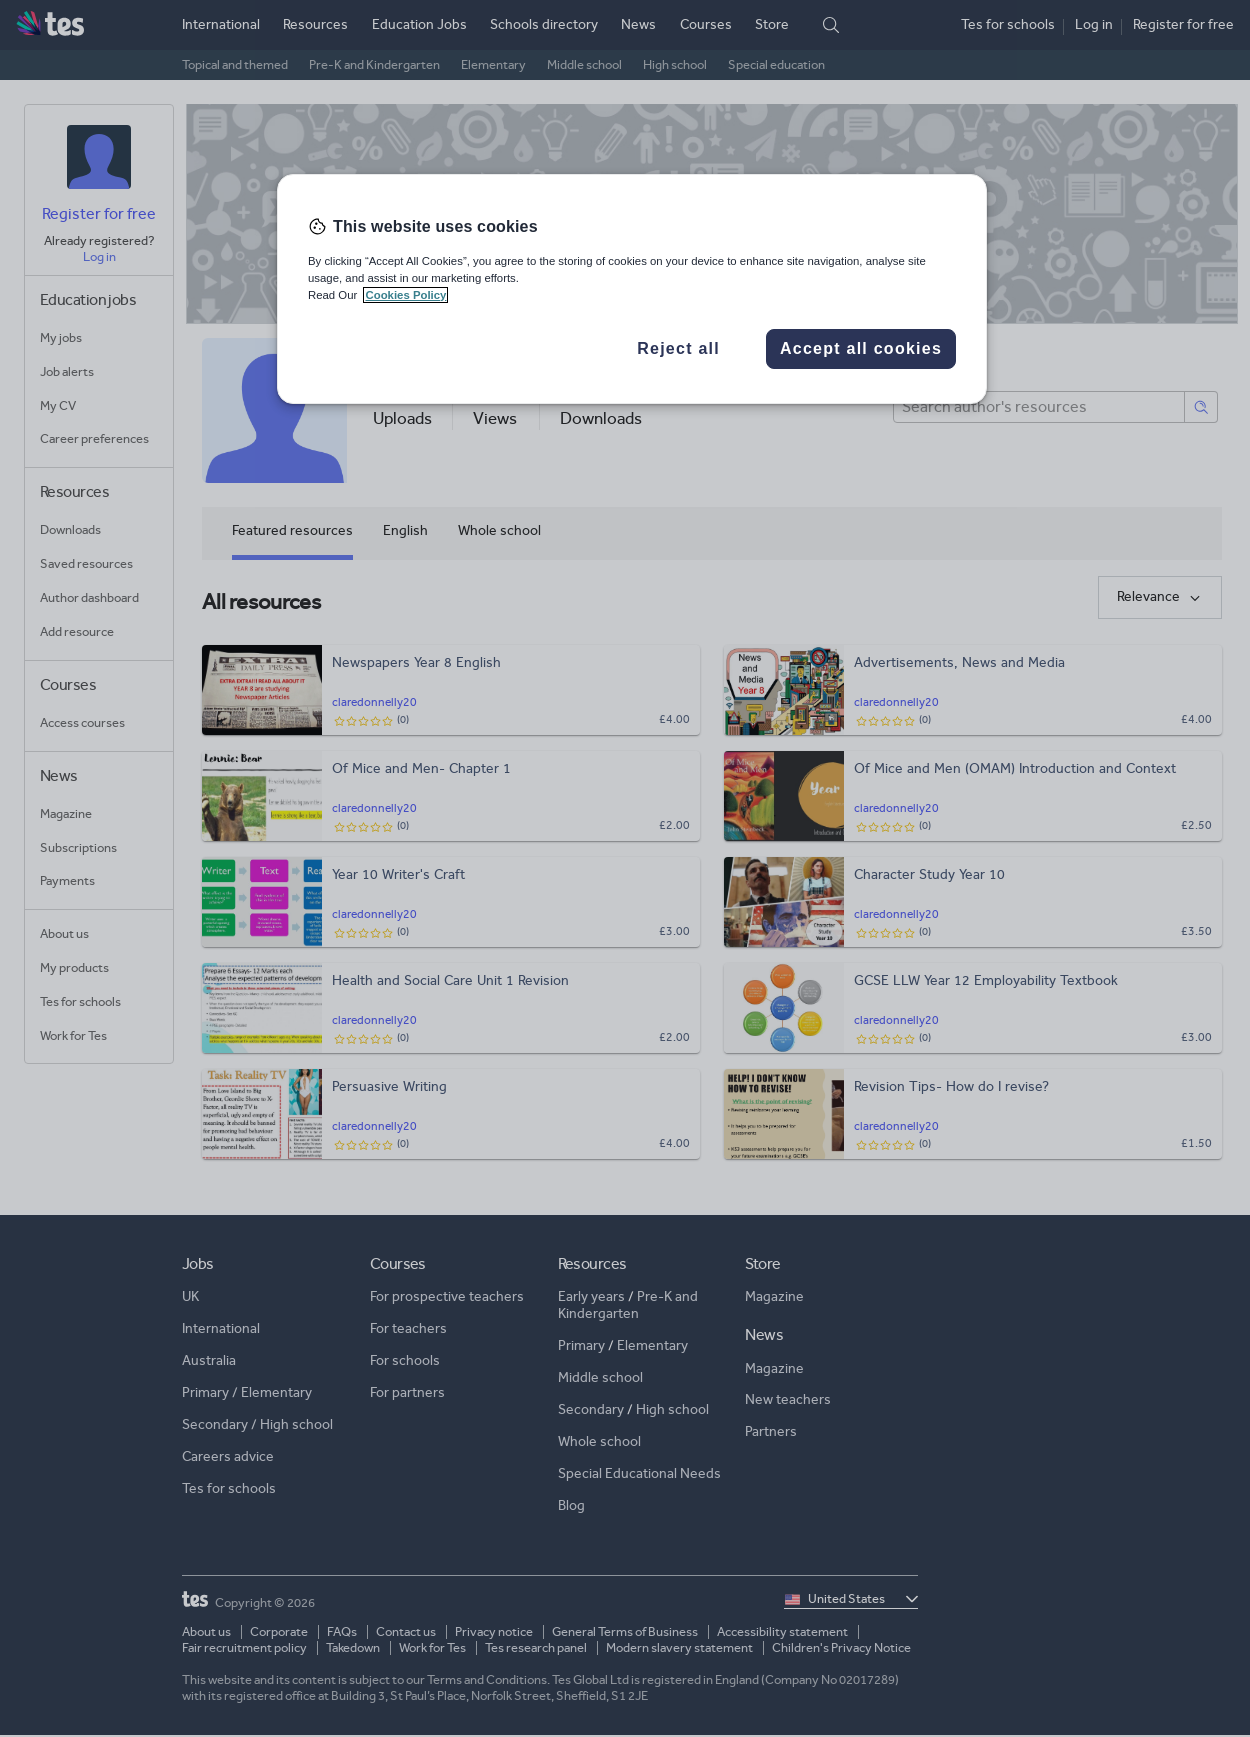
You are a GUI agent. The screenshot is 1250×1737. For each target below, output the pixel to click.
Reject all (678, 348)
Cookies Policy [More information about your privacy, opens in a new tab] (405, 295)
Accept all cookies (861, 348)
